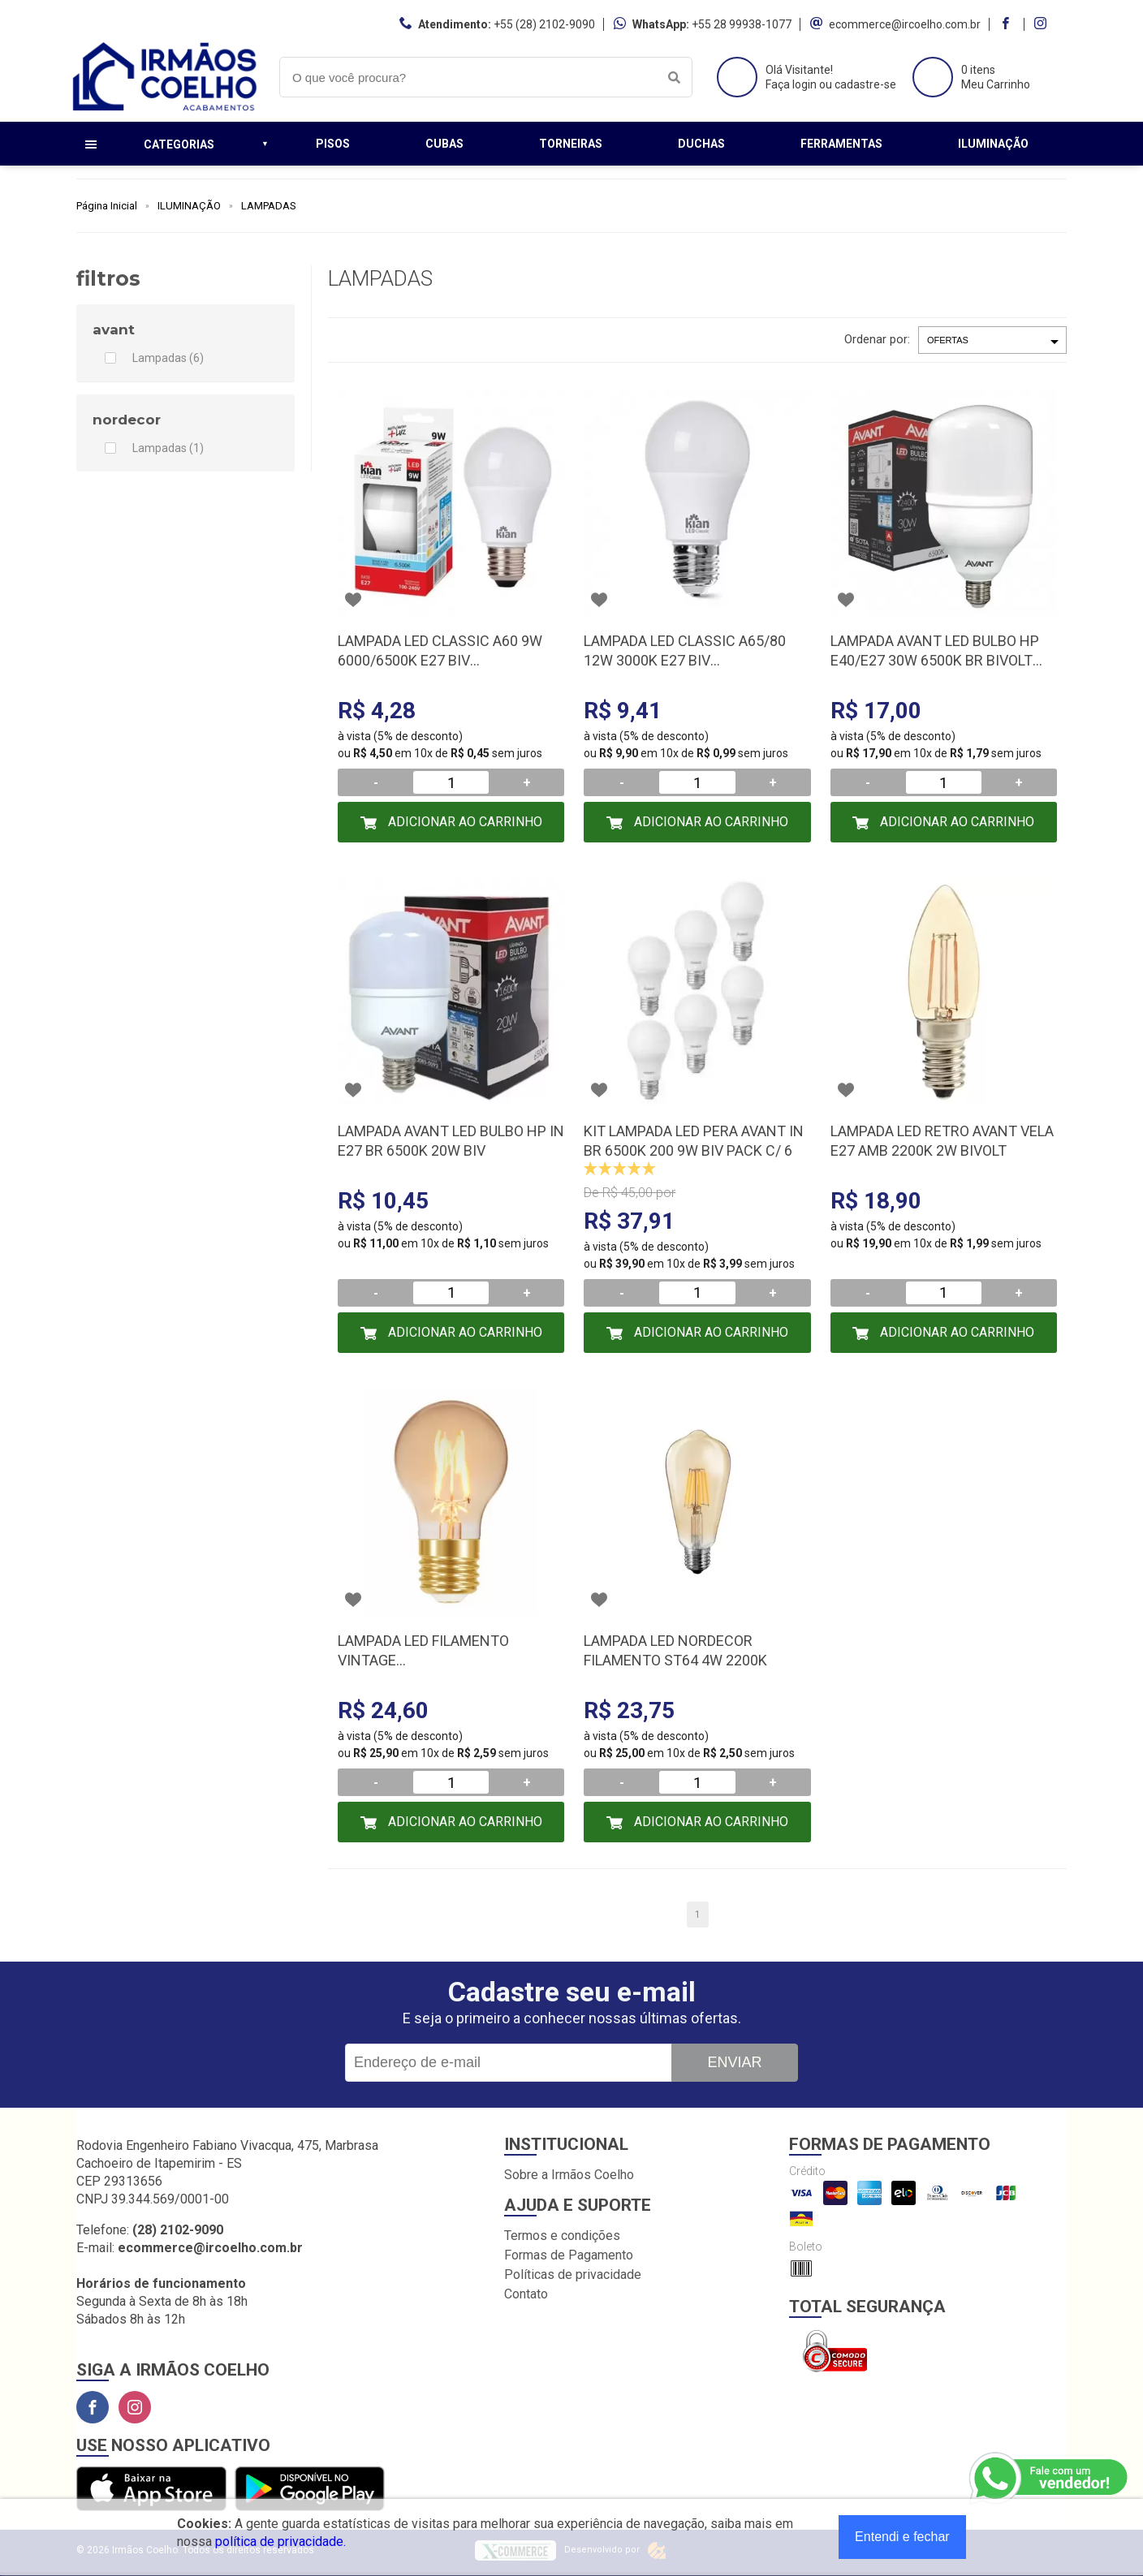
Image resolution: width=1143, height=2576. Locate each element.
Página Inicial (106, 206)
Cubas (444, 143)
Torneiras (570, 143)
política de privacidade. (280, 2541)
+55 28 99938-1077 (741, 24)
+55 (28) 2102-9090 (544, 24)
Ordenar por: (877, 339)
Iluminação (993, 143)
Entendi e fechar (902, 2537)
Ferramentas (841, 143)
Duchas (701, 143)
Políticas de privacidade (572, 2274)
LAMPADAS (268, 206)
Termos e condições (562, 2235)
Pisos (333, 143)
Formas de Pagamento (568, 2255)
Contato (526, 2294)
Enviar (734, 2062)
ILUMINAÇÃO (189, 206)
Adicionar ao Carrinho (463, 821)
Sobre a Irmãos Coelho (569, 2174)
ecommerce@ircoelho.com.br (905, 24)
